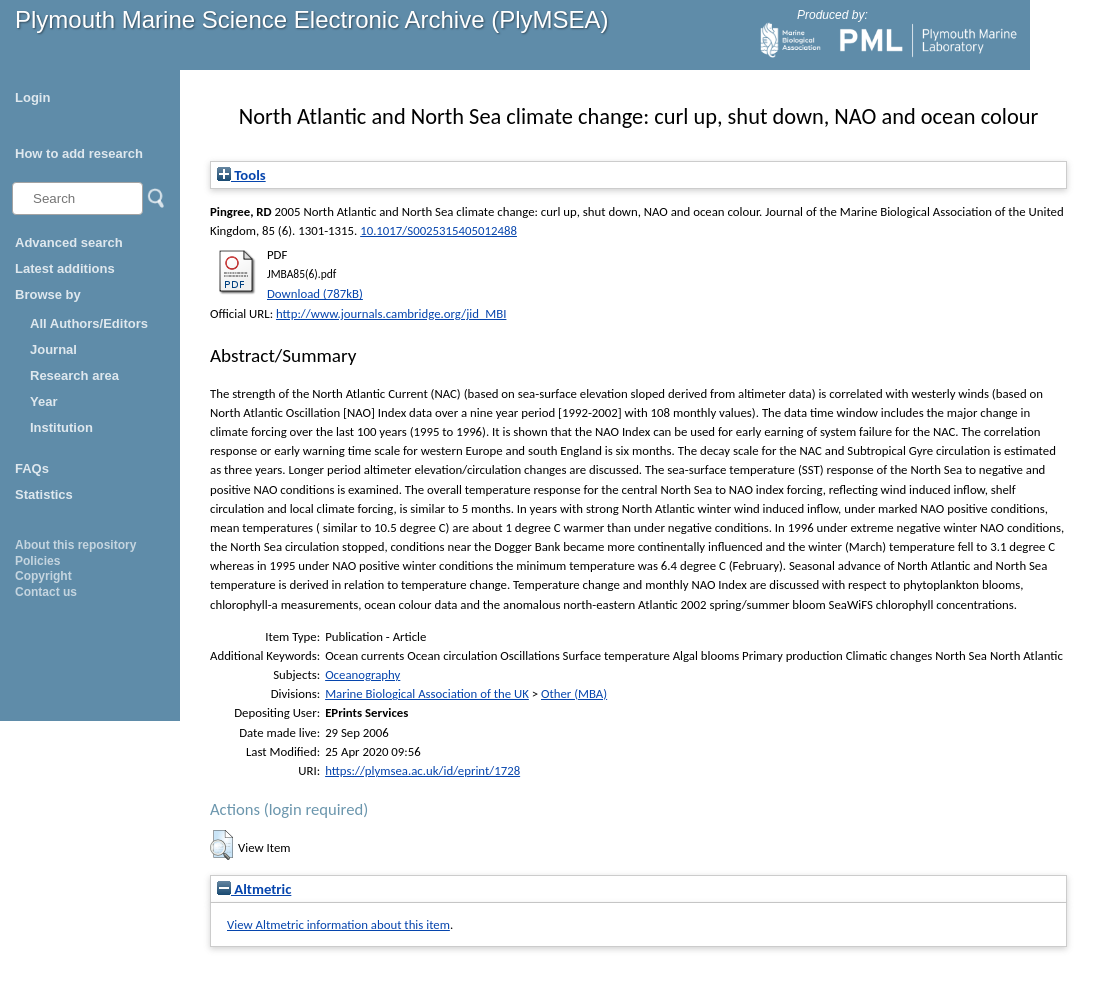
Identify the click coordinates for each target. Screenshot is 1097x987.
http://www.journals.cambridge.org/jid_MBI (391, 313)
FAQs (32, 468)
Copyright (43, 576)
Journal (53, 349)
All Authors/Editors (89, 323)
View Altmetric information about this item (338, 924)
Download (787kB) (315, 293)
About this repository (75, 545)
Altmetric (254, 889)
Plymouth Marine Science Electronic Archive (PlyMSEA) (312, 19)
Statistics (44, 494)
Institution (61, 427)
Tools (241, 175)
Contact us (46, 592)
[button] (221, 845)
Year (43, 401)
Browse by (48, 294)
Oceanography (362, 674)
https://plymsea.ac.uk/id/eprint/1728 (422, 770)
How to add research (79, 153)
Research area (74, 375)
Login (32, 97)
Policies (37, 561)
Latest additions (65, 268)
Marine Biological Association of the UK (427, 693)
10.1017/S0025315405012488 (438, 230)
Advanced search (69, 242)
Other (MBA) (574, 693)
